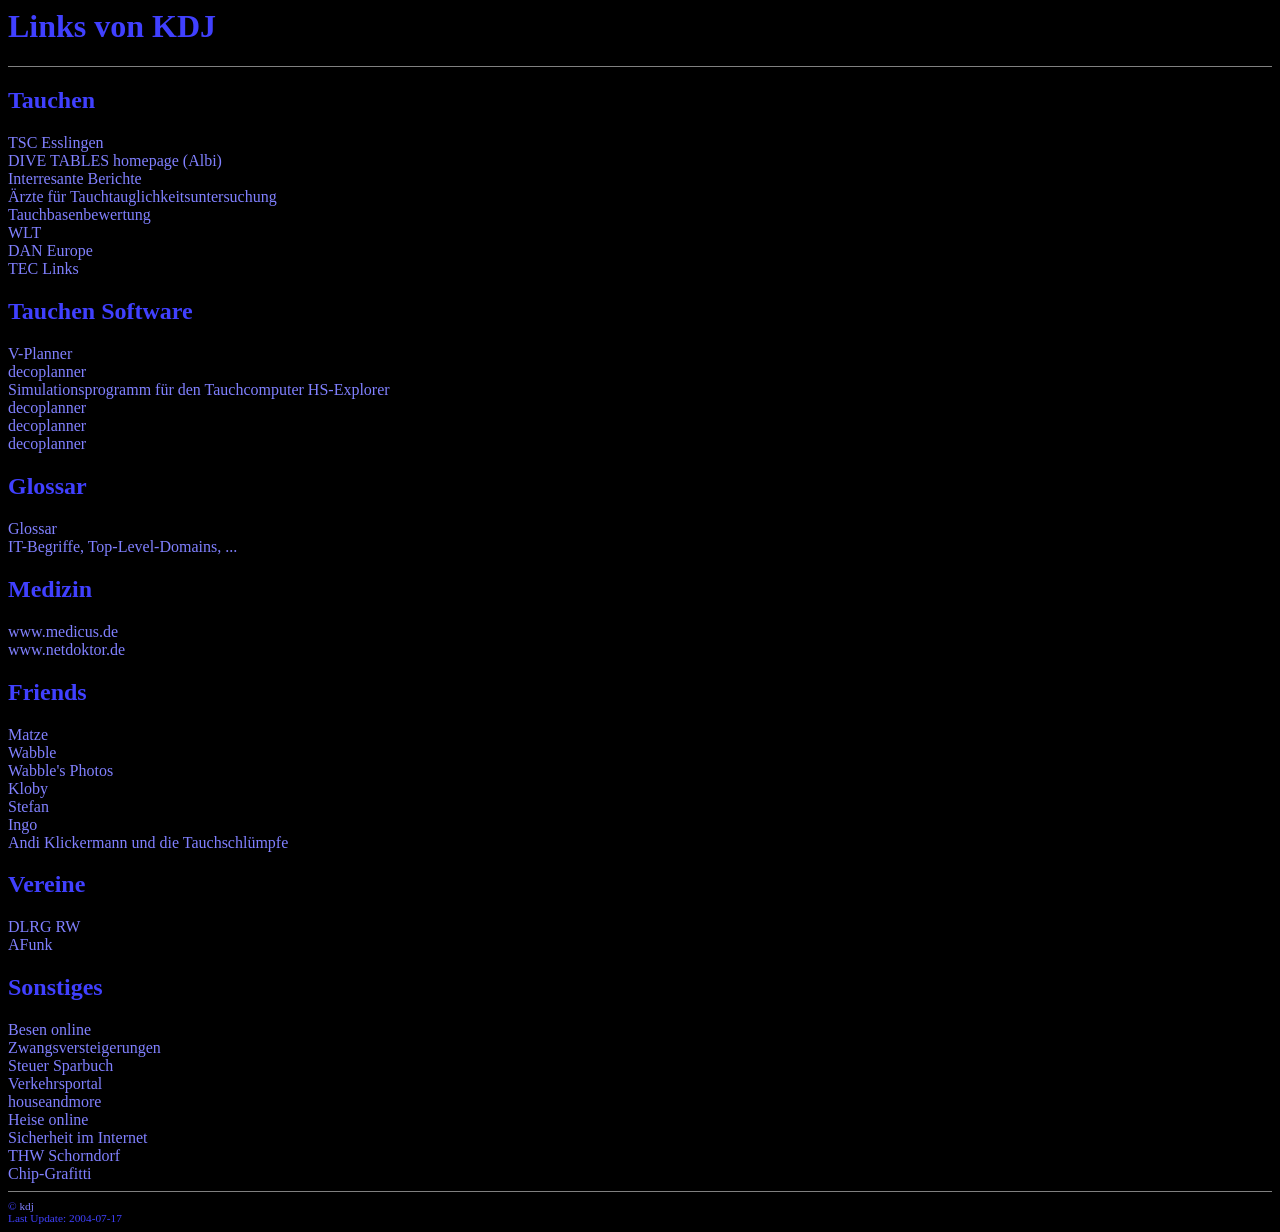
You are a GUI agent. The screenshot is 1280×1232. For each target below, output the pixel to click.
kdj (26, 1206)
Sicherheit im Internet (78, 1137)
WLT (24, 232)
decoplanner (47, 371)
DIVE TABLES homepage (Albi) (115, 160)
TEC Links (43, 268)
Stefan (28, 806)
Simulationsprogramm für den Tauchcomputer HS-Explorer (199, 389)
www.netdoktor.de (66, 649)
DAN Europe (50, 250)
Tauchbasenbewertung (79, 214)
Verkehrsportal (55, 1083)
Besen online (49, 1029)
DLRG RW (44, 926)
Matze (28, 734)
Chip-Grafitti (50, 1173)
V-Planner (40, 353)
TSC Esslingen (56, 142)
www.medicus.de (63, 631)
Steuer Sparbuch (60, 1065)
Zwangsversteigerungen (84, 1047)
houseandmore (54, 1101)
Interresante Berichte (75, 178)
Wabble (32, 752)
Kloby (28, 788)
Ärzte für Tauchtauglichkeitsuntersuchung (142, 196)
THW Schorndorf (64, 1155)
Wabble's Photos (60, 770)
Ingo (22, 824)
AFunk (30, 944)
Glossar (32, 528)
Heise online (48, 1119)
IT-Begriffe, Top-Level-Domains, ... (122, 546)
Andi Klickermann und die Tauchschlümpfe (148, 842)
